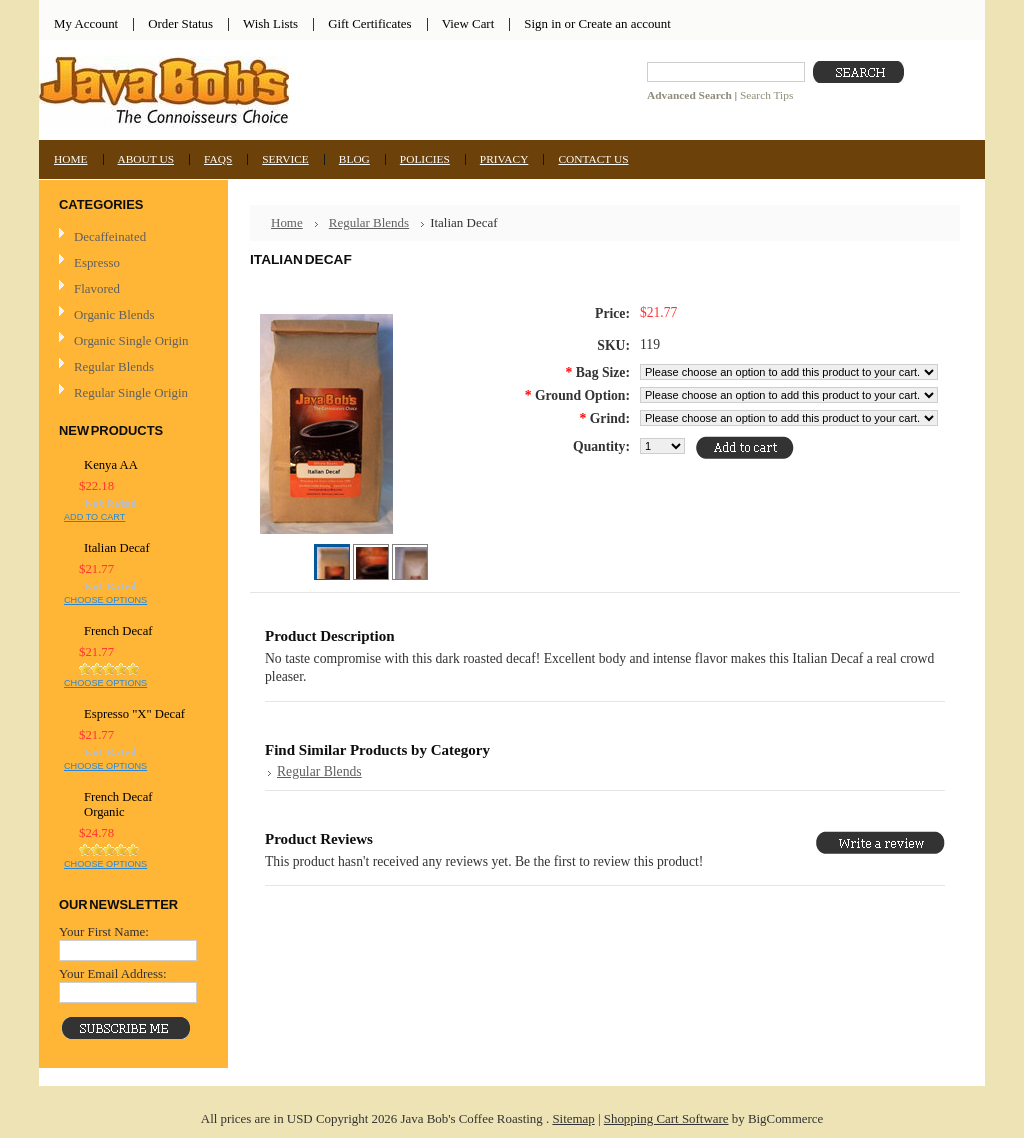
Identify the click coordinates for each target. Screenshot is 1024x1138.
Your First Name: (104, 931)
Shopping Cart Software (666, 1118)
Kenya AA (111, 465)
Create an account (624, 23)
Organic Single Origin (131, 340)
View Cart (468, 23)
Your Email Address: (113, 973)
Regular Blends (114, 366)
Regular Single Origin (131, 392)
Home (287, 222)
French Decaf (118, 631)
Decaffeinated (110, 236)
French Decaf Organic (118, 804)
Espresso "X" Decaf (134, 714)
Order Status (180, 23)
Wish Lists (270, 23)
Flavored (97, 288)
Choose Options (105, 600)
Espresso (97, 262)
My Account (86, 23)
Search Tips (766, 95)
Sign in (542, 23)
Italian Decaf (117, 548)
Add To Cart (94, 517)
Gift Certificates (370, 23)
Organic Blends (114, 314)
